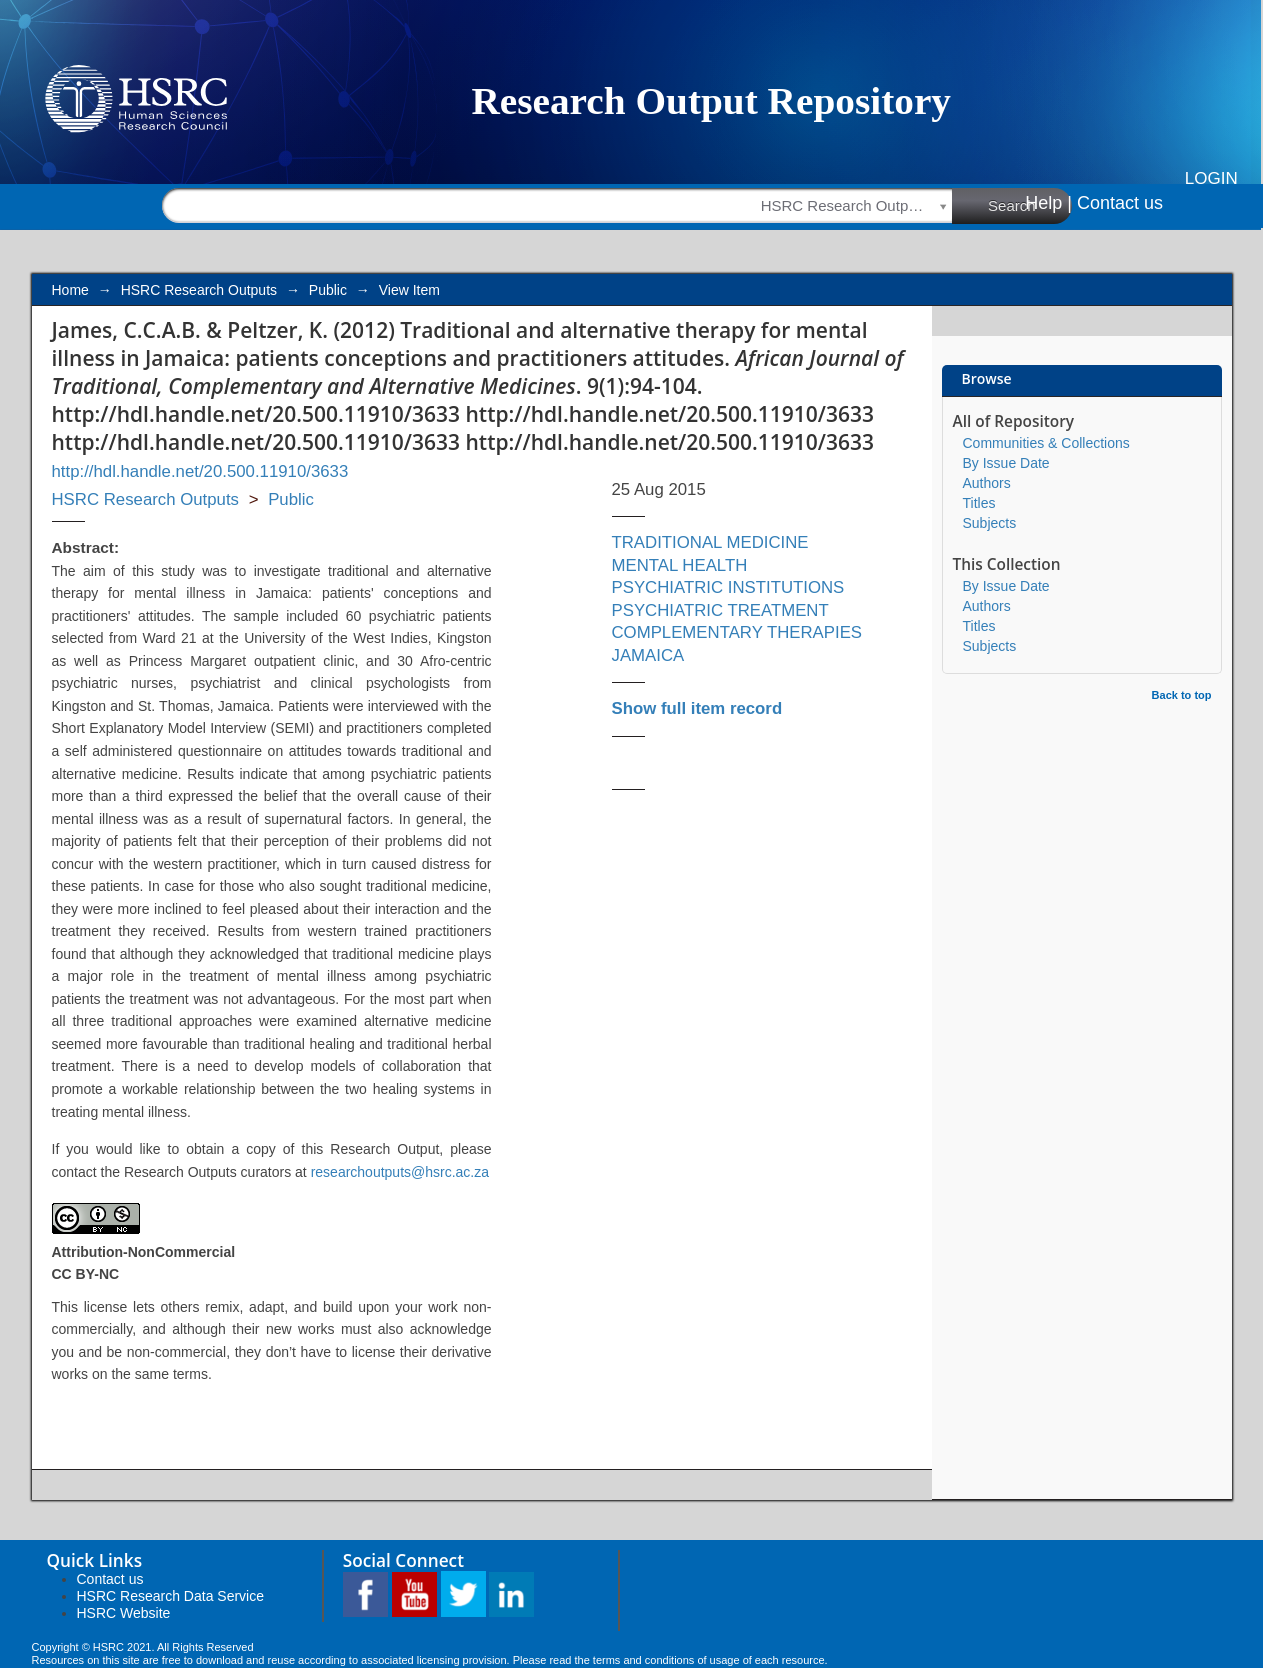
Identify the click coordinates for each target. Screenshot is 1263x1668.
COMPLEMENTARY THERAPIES (737, 632)
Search (1030, 205)
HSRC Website (124, 1613)
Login (1211, 178)
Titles (979, 503)
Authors (987, 483)
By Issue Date (1006, 463)
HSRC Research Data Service (171, 1596)
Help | (1048, 203)
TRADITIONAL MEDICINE (710, 542)
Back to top (1182, 695)
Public (328, 290)
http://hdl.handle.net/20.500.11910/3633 (200, 471)
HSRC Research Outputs (199, 290)
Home (70, 290)
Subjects (990, 523)
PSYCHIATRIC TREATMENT (720, 610)
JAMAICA (648, 655)
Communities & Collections (1046, 443)
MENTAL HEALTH (680, 565)
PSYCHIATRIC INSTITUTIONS (728, 587)
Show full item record (697, 708)
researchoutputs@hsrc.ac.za (400, 1172)
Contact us (1120, 203)
